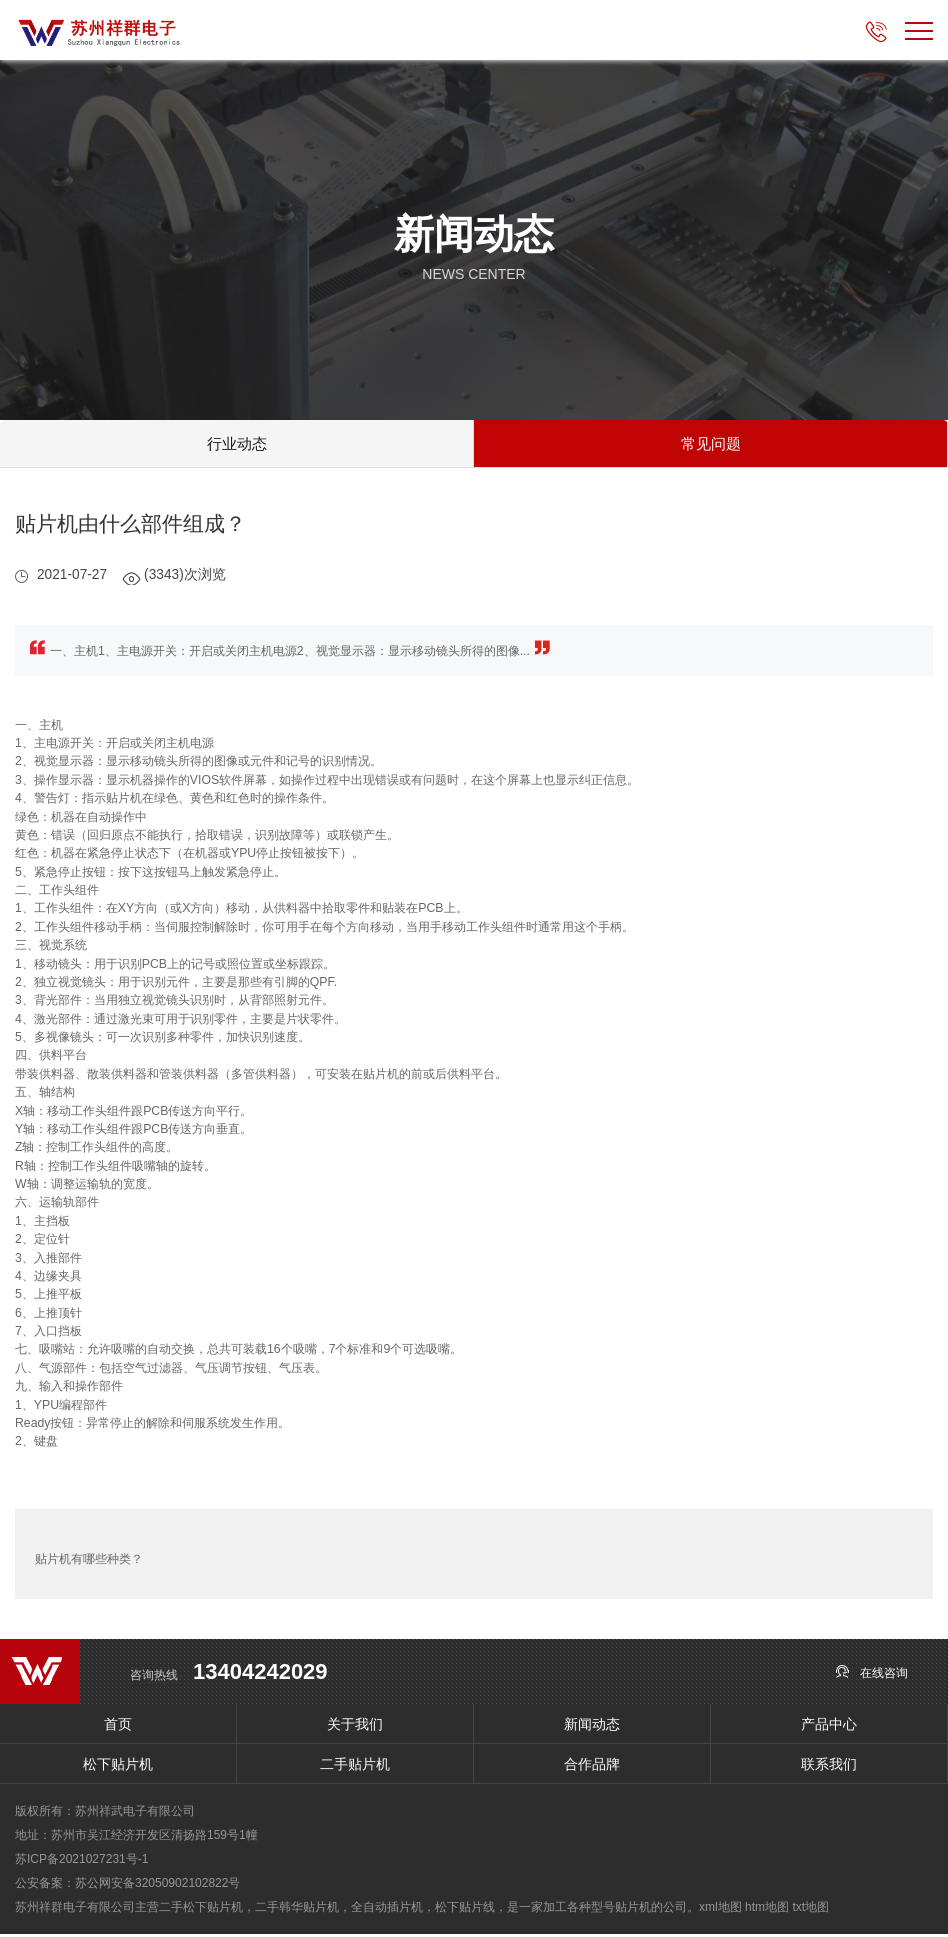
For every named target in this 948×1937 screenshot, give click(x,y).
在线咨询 (871, 1674)
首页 (118, 1727)
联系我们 (829, 1767)
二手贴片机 (355, 1767)
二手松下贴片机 (201, 1910)
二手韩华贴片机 (297, 1910)
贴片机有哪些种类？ (89, 1557)
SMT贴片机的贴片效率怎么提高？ (822, 1557)
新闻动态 (592, 1727)
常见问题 (711, 444)
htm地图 (767, 1910)
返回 (474, 1557)
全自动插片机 (387, 1910)
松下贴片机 (118, 1767)
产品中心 (829, 1727)
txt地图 (810, 1910)
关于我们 (355, 1727)
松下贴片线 (465, 1910)
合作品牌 (592, 1767)
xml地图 (720, 1910)
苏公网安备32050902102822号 (157, 1886)
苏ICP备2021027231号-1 (81, 1862)
